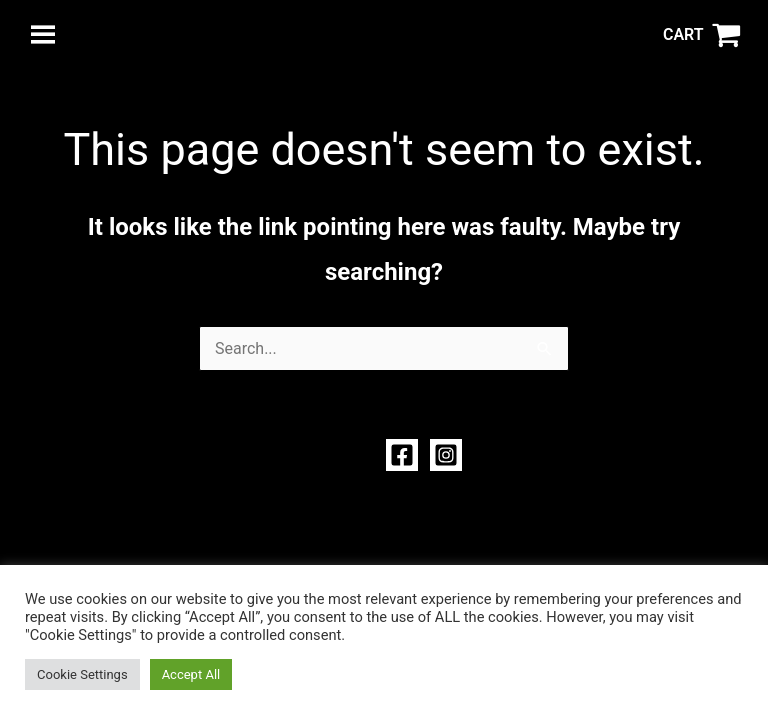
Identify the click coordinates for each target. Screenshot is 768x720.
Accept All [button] (191, 674)
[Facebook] (402, 455)
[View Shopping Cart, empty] (701, 35)
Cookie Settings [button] (82, 674)
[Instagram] (446, 455)
